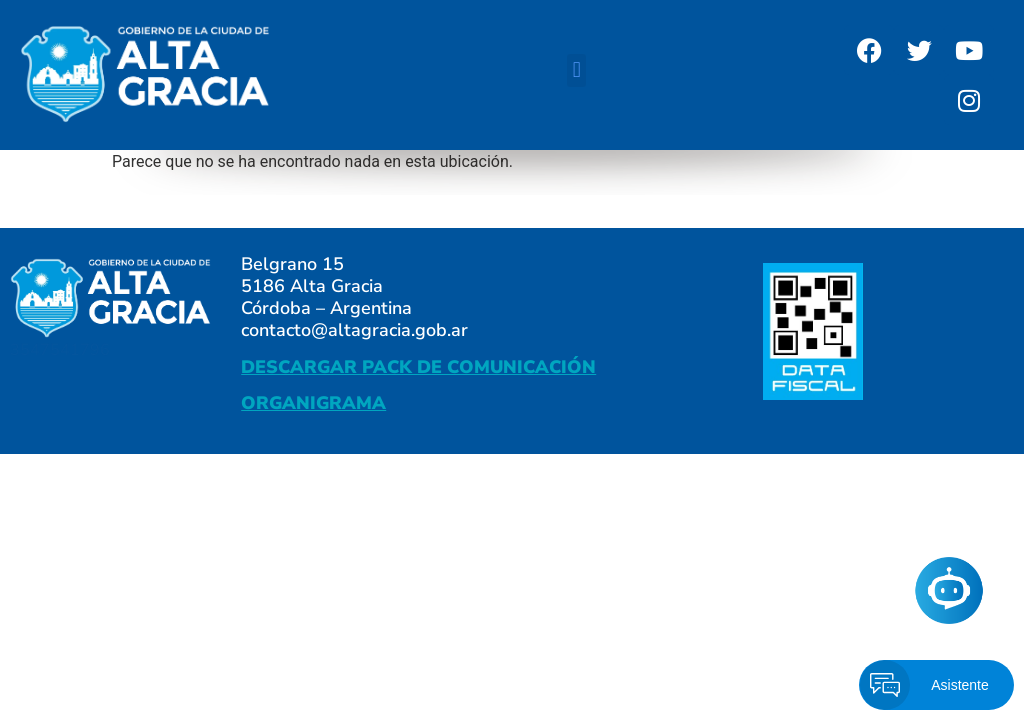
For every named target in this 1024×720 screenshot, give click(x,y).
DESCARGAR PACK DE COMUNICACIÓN (418, 367)
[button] (576, 70)
